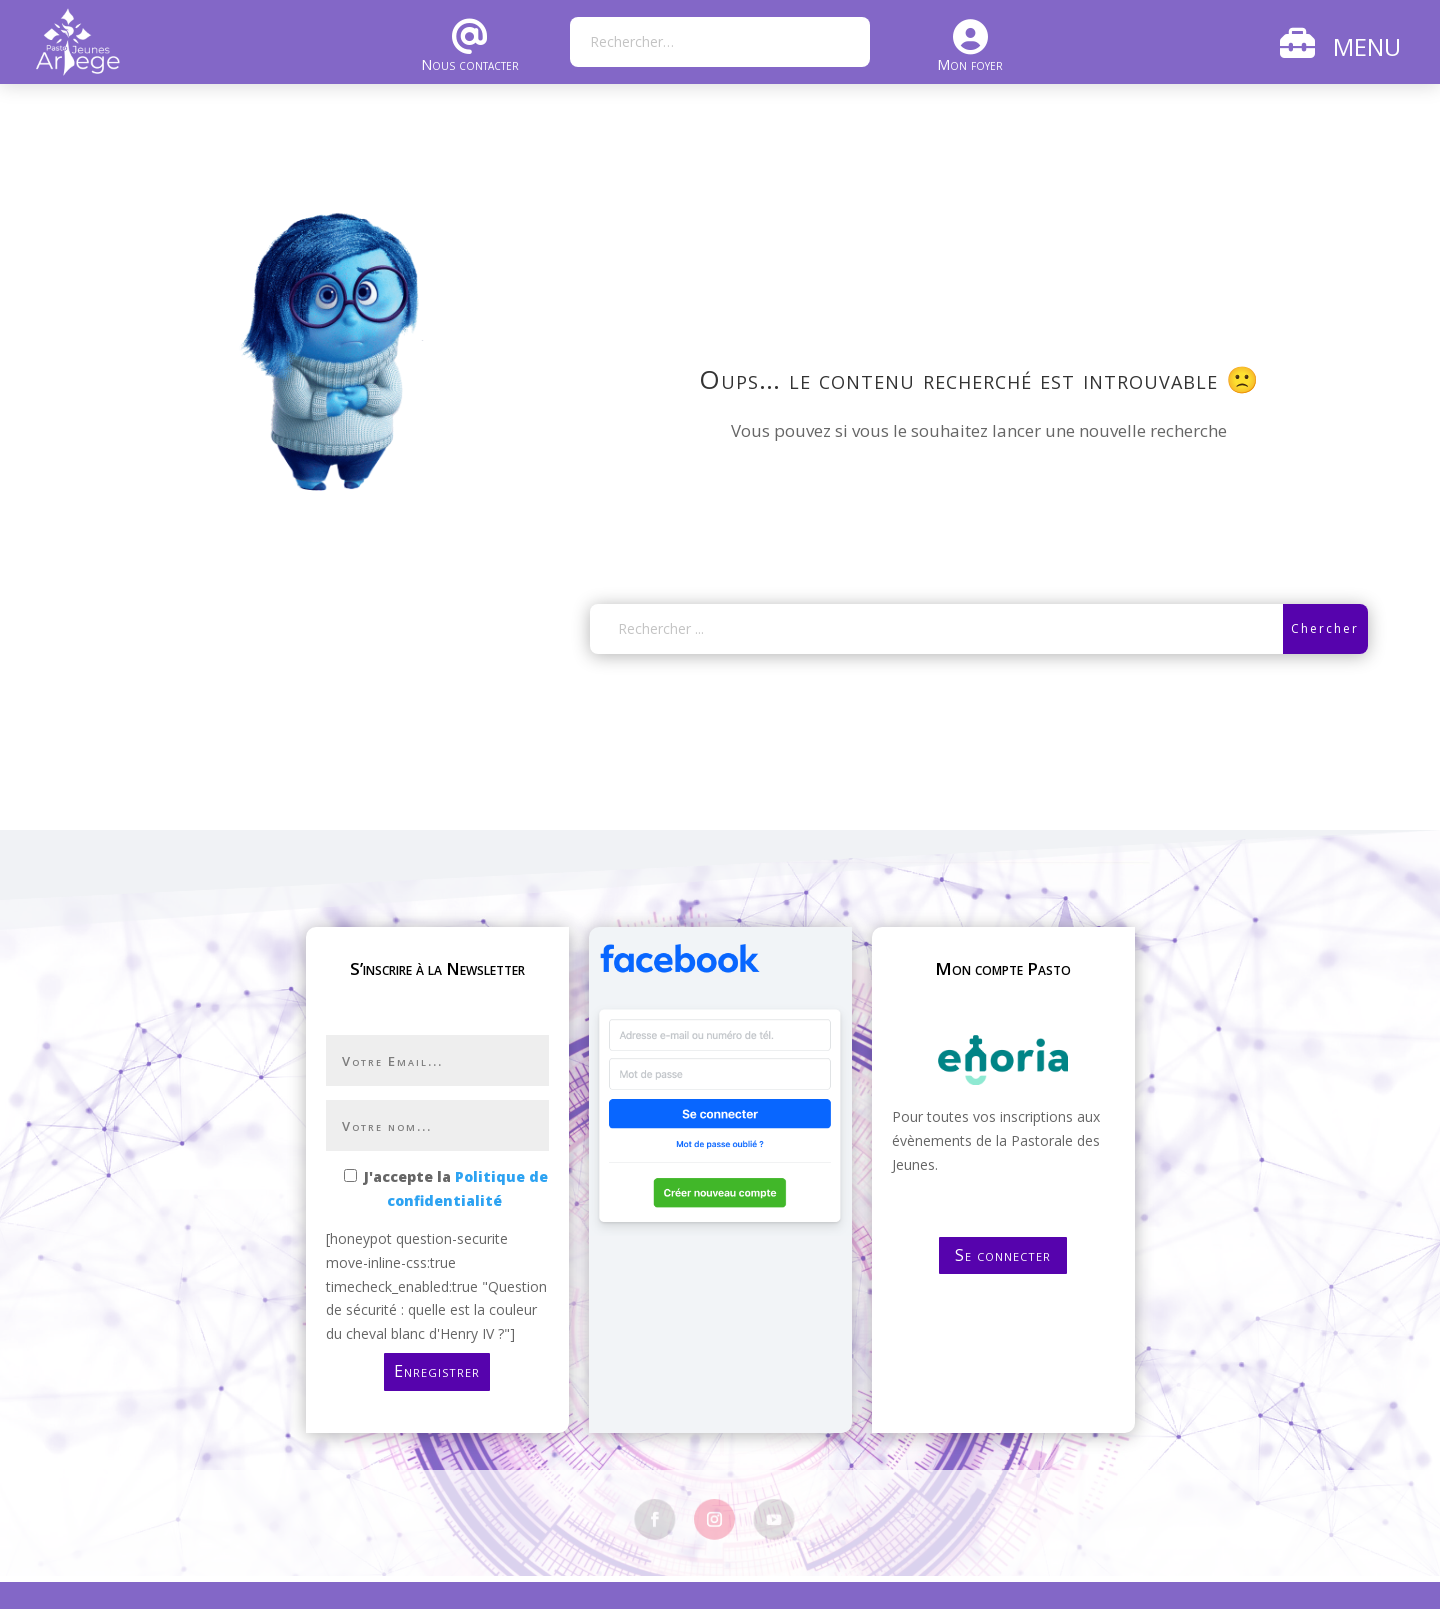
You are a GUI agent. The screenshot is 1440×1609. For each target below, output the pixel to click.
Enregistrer (437, 1371)
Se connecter (1003, 1255)
